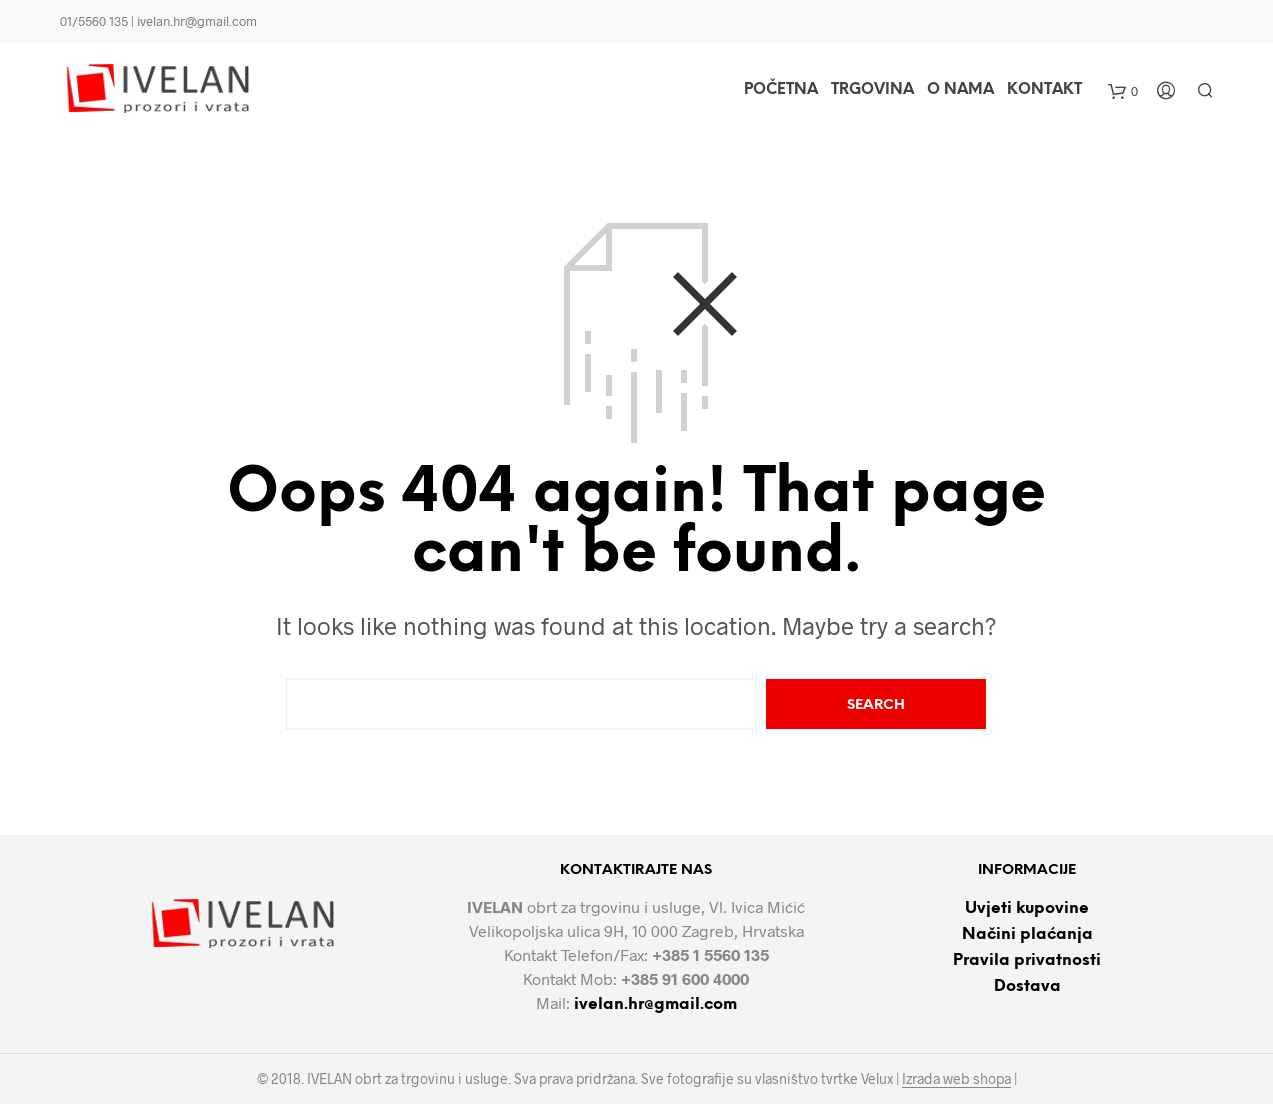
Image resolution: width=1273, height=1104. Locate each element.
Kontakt (1044, 90)
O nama (960, 90)
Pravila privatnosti (1027, 960)
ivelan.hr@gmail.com (655, 1004)
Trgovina (872, 90)
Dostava (1027, 986)
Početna (781, 90)
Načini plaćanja (1027, 934)
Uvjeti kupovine (1027, 908)
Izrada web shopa (956, 1079)
